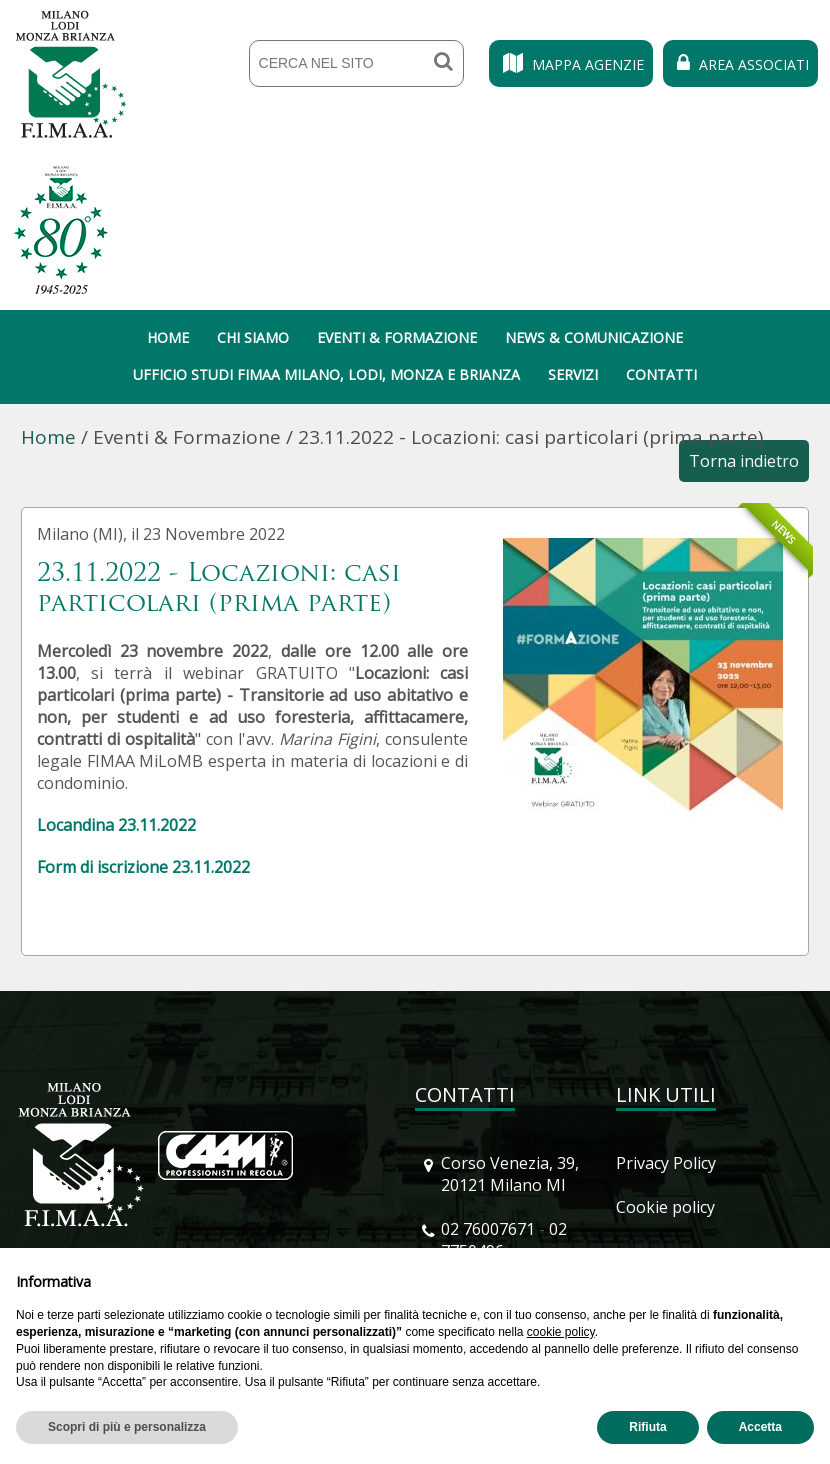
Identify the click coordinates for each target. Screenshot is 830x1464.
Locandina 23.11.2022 (116, 825)
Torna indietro (744, 461)
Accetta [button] (760, 1427)
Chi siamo (253, 337)
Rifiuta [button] (647, 1427)
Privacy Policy (666, 1163)
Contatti (661, 374)
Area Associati (740, 64)
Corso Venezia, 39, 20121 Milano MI (510, 1174)
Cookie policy (665, 1207)
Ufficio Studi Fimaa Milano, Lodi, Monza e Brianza (326, 374)
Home (168, 337)
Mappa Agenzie (571, 64)
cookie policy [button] (561, 1332)
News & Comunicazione (594, 337)
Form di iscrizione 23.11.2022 (143, 867)
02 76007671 (488, 1229)
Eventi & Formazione (397, 337)
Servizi (573, 374)
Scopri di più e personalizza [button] (127, 1427)
